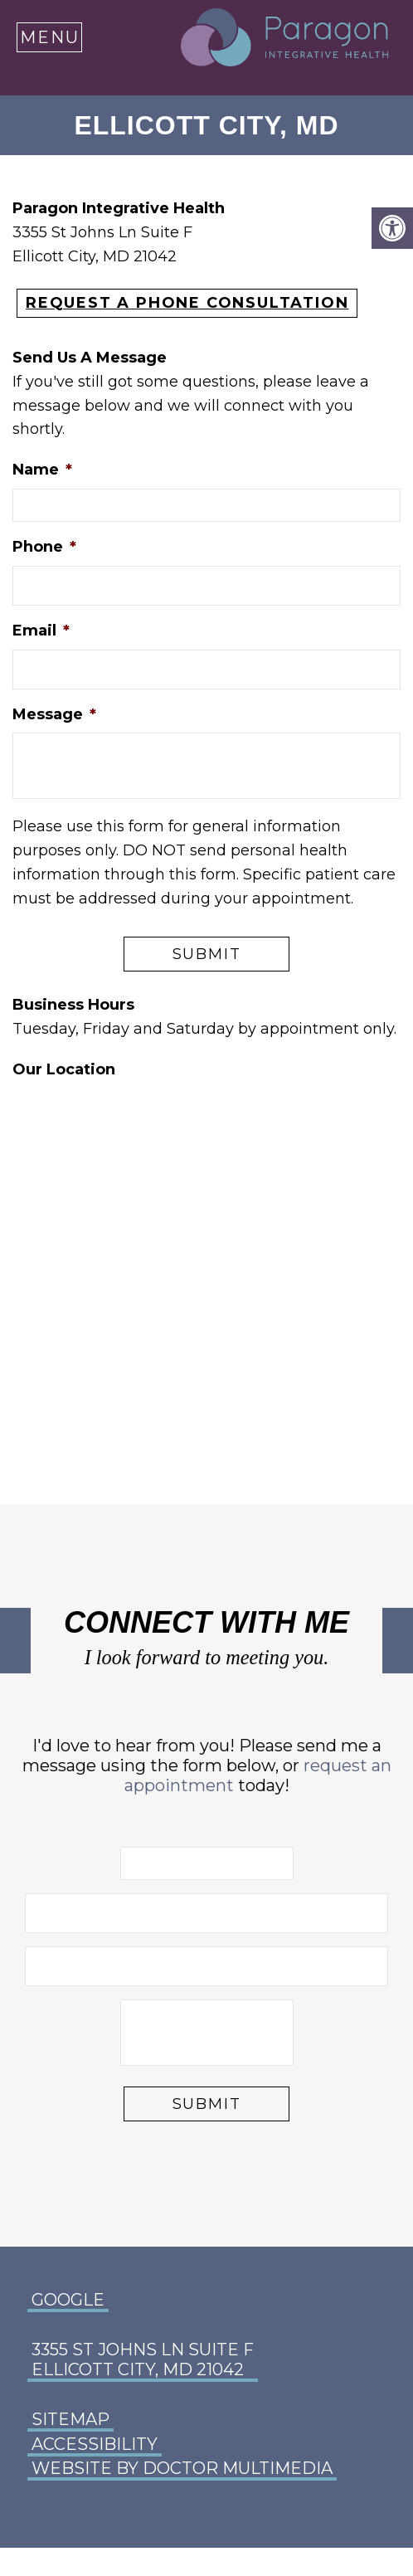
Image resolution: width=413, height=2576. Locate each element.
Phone (44, 547)
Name (42, 469)
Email (41, 630)
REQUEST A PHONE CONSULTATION (187, 303)
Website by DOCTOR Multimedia (182, 2468)
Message (54, 714)
